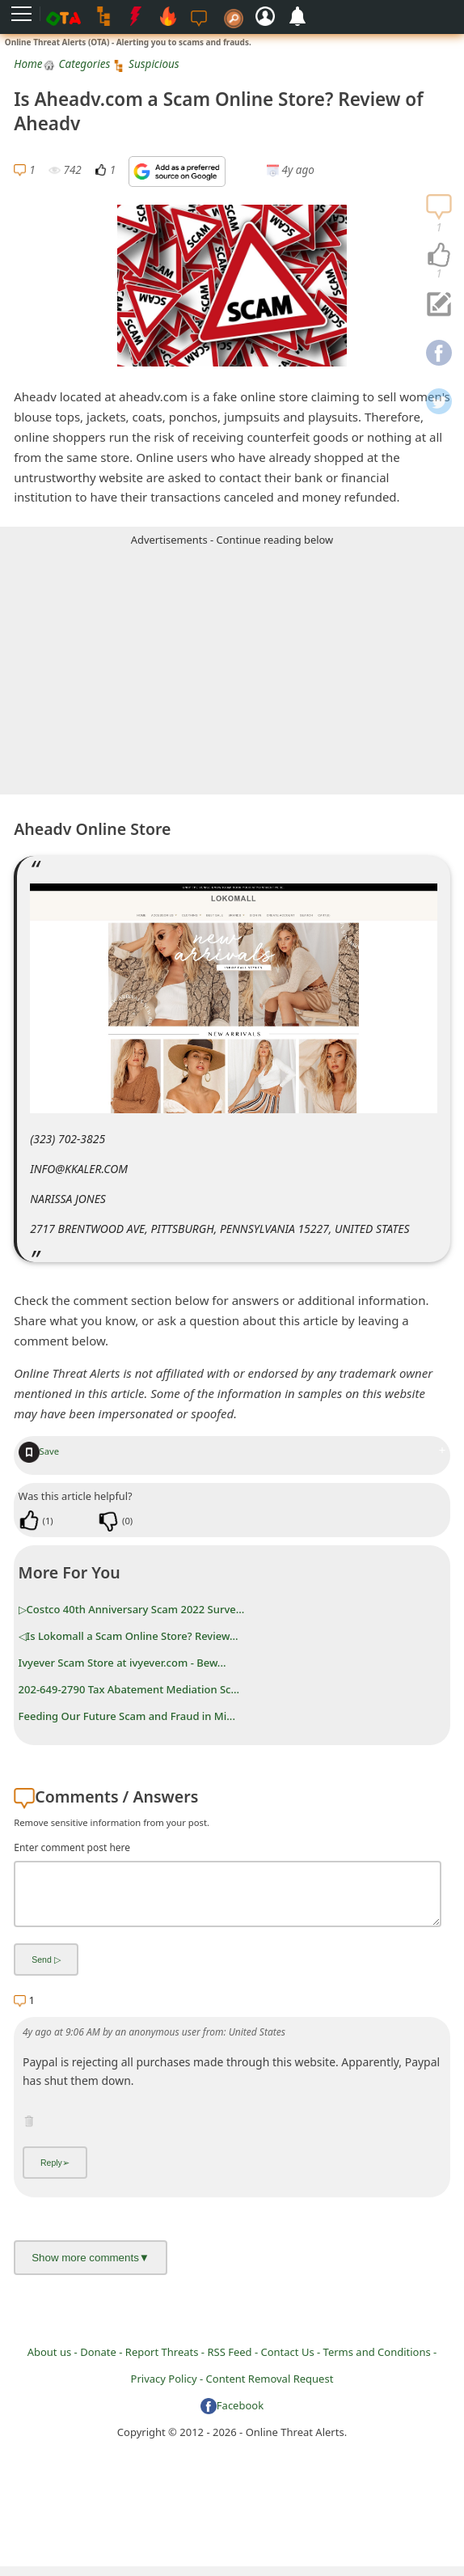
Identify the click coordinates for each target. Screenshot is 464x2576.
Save (39, 1451)
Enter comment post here (72, 1847)
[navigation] (439, 256)
